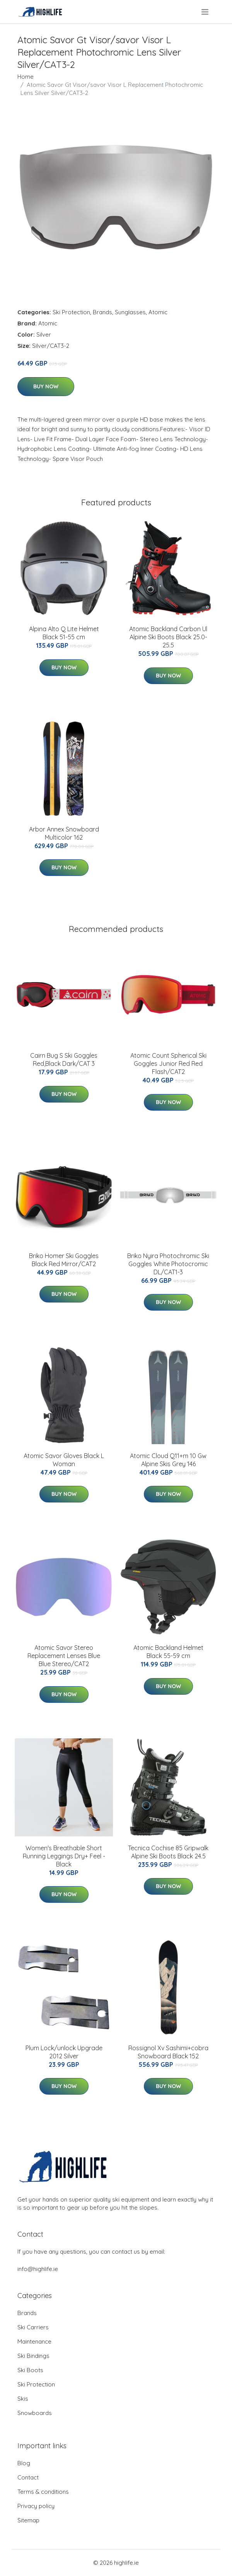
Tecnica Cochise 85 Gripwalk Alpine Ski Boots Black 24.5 (168, 1852)
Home (25, 76)
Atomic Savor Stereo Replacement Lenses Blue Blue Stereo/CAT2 (63, 1656)
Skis (22, 2398)
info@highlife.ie (37, 2269)
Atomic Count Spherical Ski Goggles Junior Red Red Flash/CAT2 (168, 1063)
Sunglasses (130, 312)
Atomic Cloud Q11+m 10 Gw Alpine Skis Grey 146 (168, 1460)
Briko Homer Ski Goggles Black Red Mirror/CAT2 (64, 1260)
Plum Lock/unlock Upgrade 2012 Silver (64, 2052)
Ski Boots (30, 2370)
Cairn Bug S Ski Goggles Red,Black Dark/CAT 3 (63, 1059)
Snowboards (34, 2413)
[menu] (205, 12)
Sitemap (28, 2520)
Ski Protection (71, 312)
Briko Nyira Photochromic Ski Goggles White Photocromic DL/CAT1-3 (168, 1264)
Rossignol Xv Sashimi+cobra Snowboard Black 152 (168, 2052)
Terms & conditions (43, 2491)
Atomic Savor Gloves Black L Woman (64, 1460)
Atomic (157, 312)
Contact (28, 2477)
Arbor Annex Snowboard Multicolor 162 (64, 833)
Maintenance (34, 2341)
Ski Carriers (33, 2327)
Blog (23, 2463)
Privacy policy (36, 2506)
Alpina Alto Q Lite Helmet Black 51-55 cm (64, 633)
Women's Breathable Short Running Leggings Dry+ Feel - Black (64, 1856)
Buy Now (45, 386)
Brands (102, 312)
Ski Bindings (33, 2355)
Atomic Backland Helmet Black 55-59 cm (168, 1652)
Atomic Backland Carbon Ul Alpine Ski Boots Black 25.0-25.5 (168, 637)
